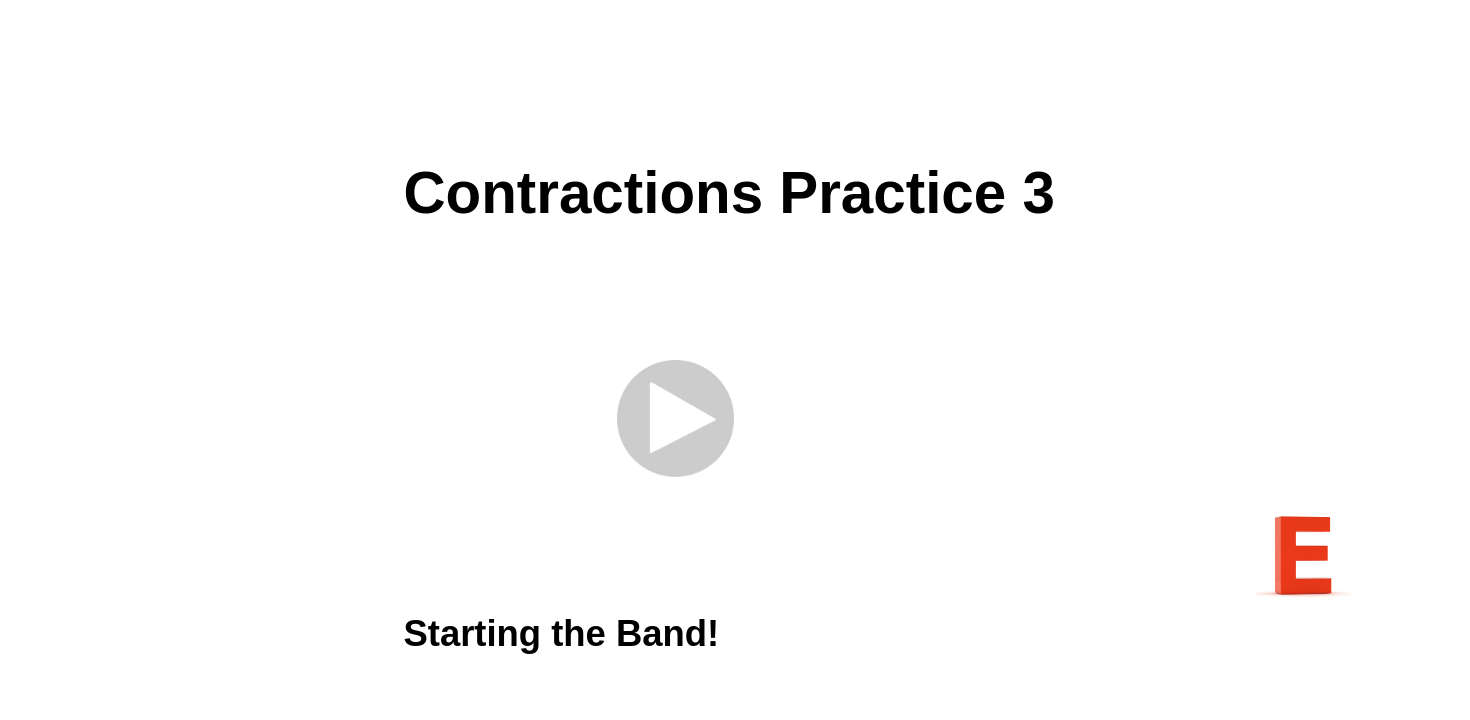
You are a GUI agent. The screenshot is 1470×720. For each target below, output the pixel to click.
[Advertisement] (735, 80)
